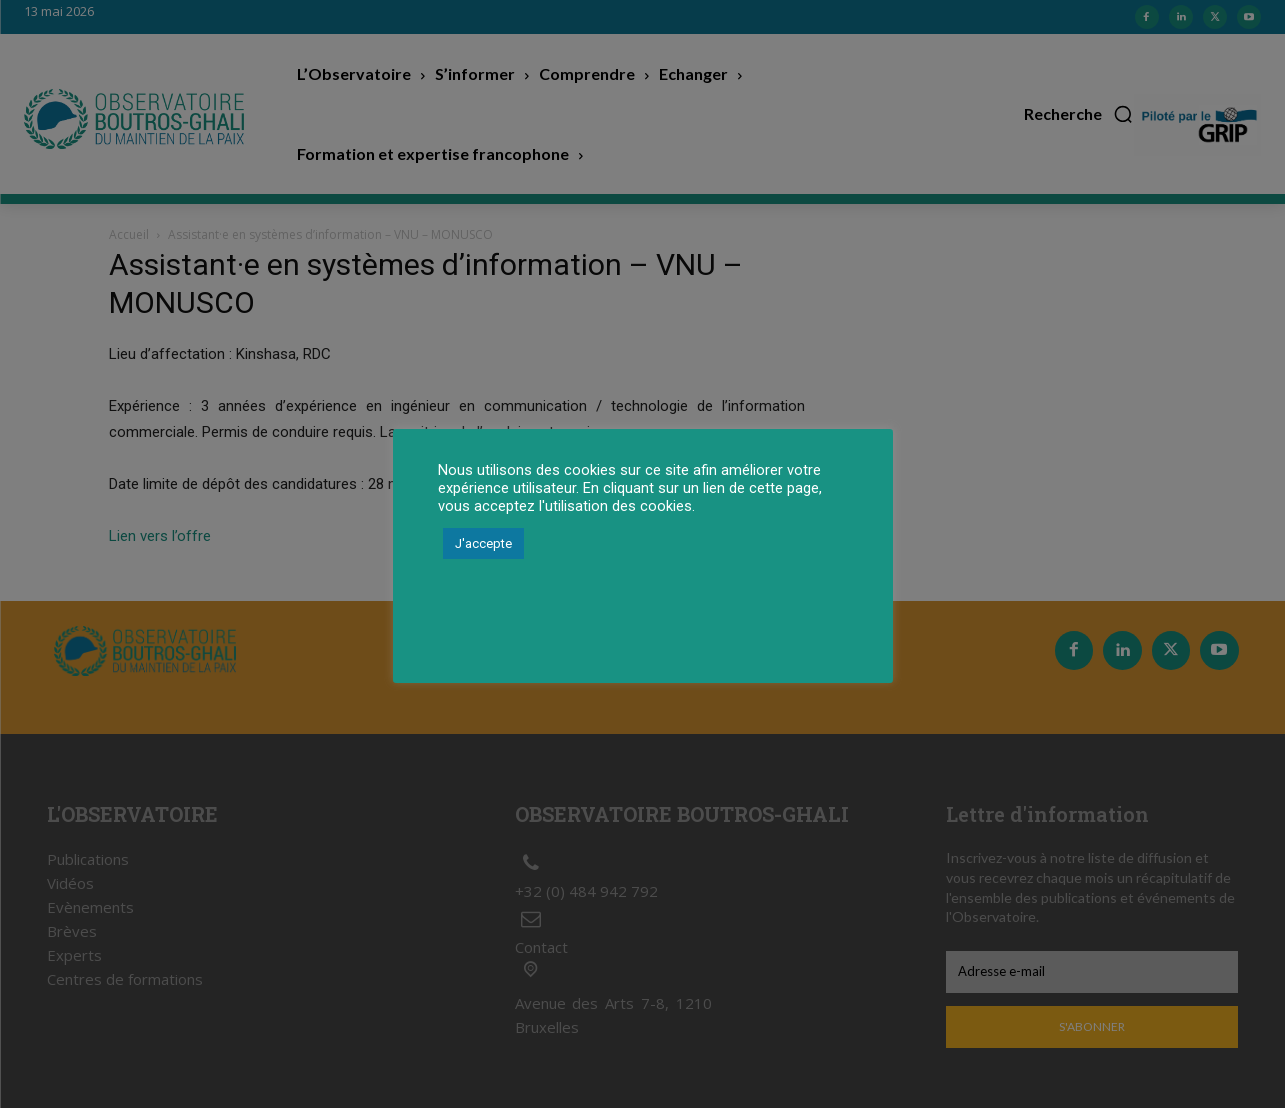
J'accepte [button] (483, 543)
